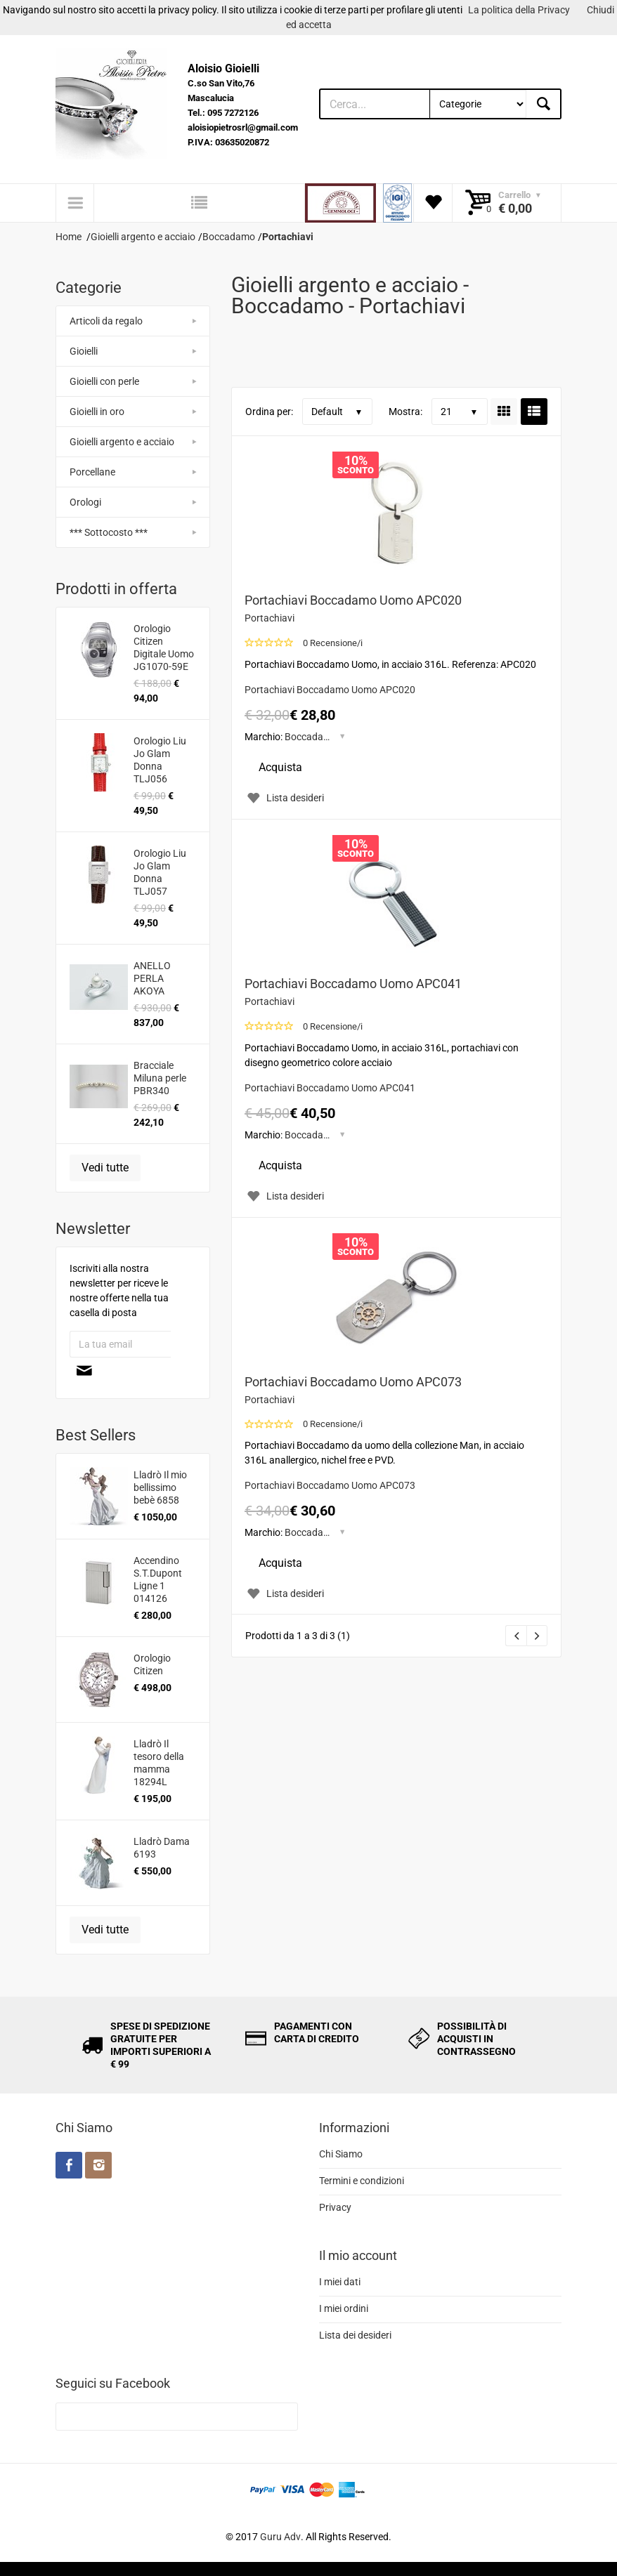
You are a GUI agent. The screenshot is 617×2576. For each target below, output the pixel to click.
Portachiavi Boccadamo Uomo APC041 (353, 983)
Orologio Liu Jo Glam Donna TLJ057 (160, 872)
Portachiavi (269, 618)
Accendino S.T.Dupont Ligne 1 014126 (158, 1579)
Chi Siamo (341, 2154)
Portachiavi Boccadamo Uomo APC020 (353, 600)
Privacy (335, 2207)
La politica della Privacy (519, 9)
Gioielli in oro (97, 411)
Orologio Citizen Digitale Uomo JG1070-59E (164, 647)
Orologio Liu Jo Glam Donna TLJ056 (160, 759)
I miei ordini (343, 2308)
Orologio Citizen (152, 1664)
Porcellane (92, 472)
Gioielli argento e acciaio (122, 441)
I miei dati (340, 2281)
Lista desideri (284, 797)
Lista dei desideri (355, 2335)
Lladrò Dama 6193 (162, 1848)
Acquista (280, 767)
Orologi (85, 502)
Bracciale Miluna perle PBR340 (160, 1078)
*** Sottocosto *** (109, 532)
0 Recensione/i (333, 643)
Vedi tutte (105, 1167)
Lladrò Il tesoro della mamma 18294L (159, 1762)
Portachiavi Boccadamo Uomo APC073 (353, 1381)
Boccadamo (311, 736)
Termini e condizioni (361, 2180)
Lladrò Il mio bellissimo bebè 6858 (160, 1487)
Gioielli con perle (104, 381)
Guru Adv (280, 2536)
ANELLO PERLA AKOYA (152, 978)
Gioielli (84, 351)
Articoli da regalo (106, 321)
